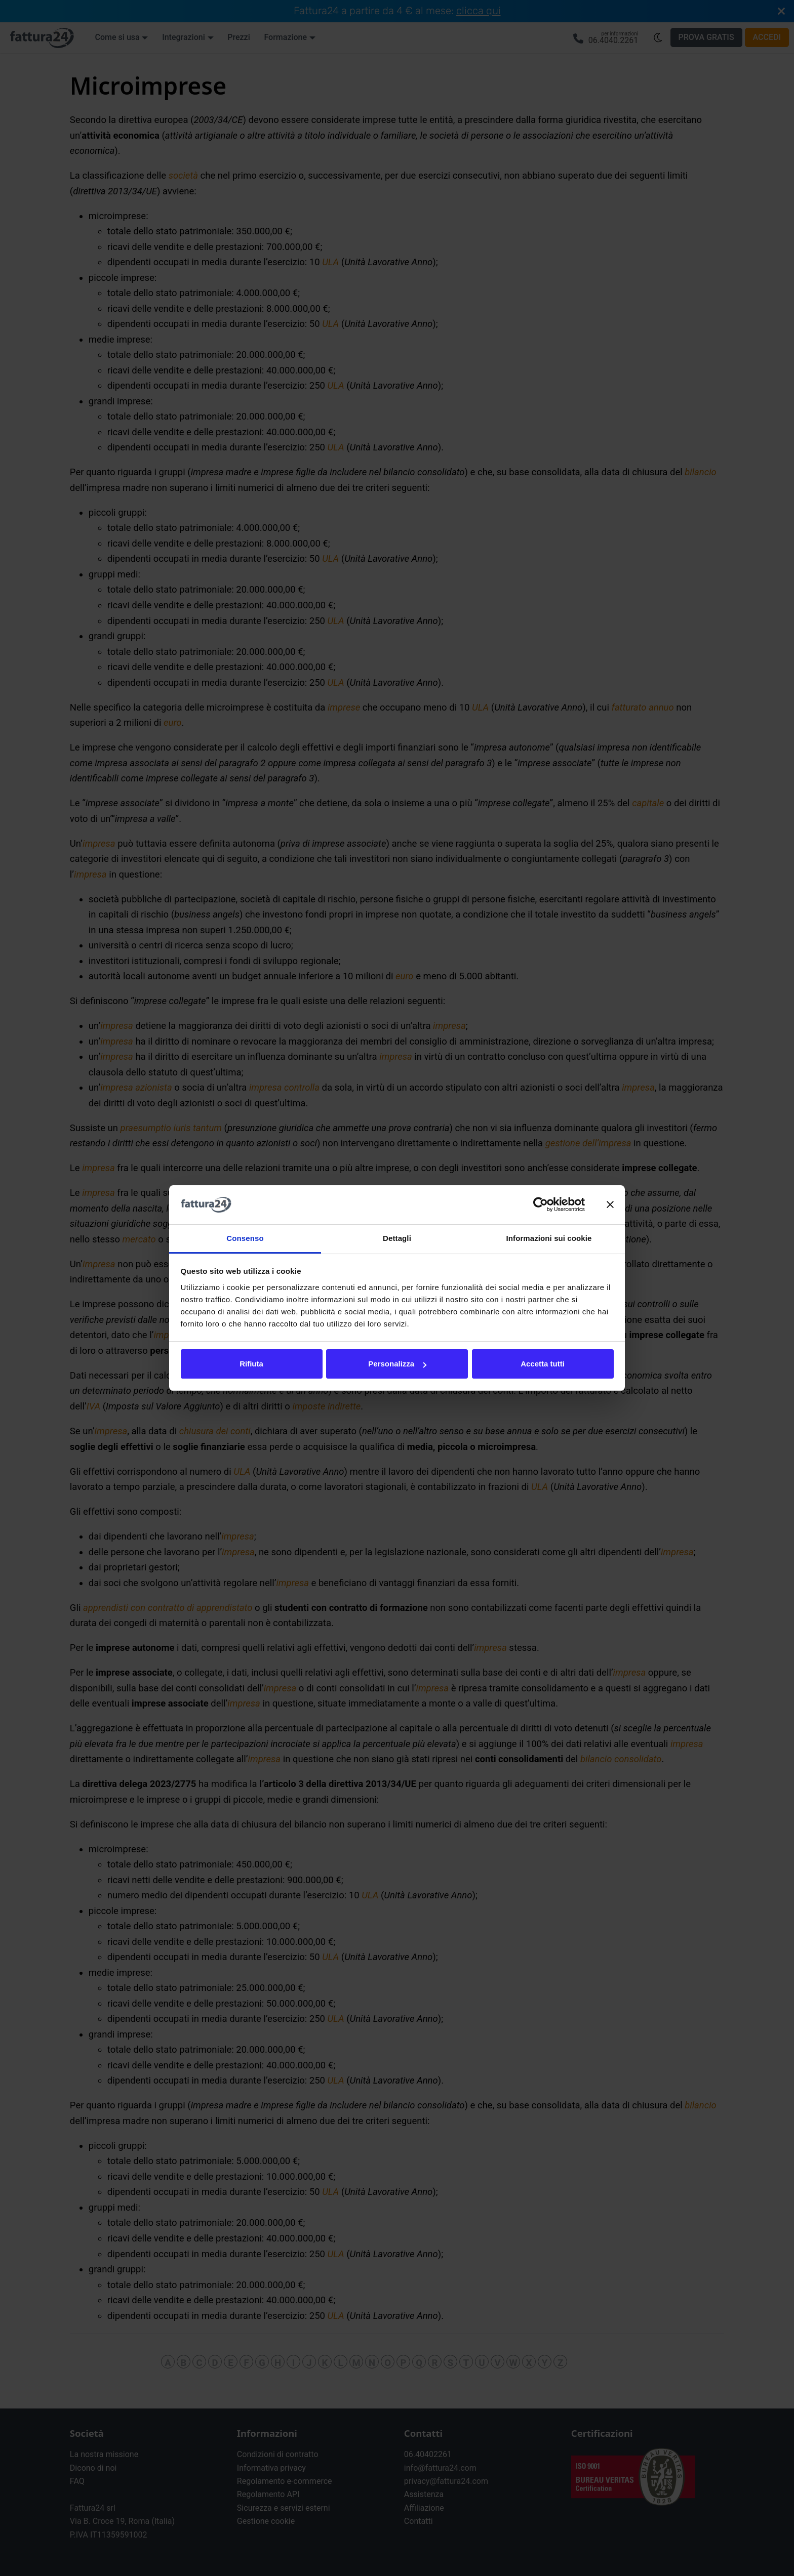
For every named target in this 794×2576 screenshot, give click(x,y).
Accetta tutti (543, 1363)
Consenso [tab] (244, 1238)
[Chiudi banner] (610, 1205)
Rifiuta (251, 1363)
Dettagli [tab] (397, 1238)
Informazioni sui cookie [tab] (549, 1238)
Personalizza (397, 1363)
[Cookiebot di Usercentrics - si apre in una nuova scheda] (540, 1205)
